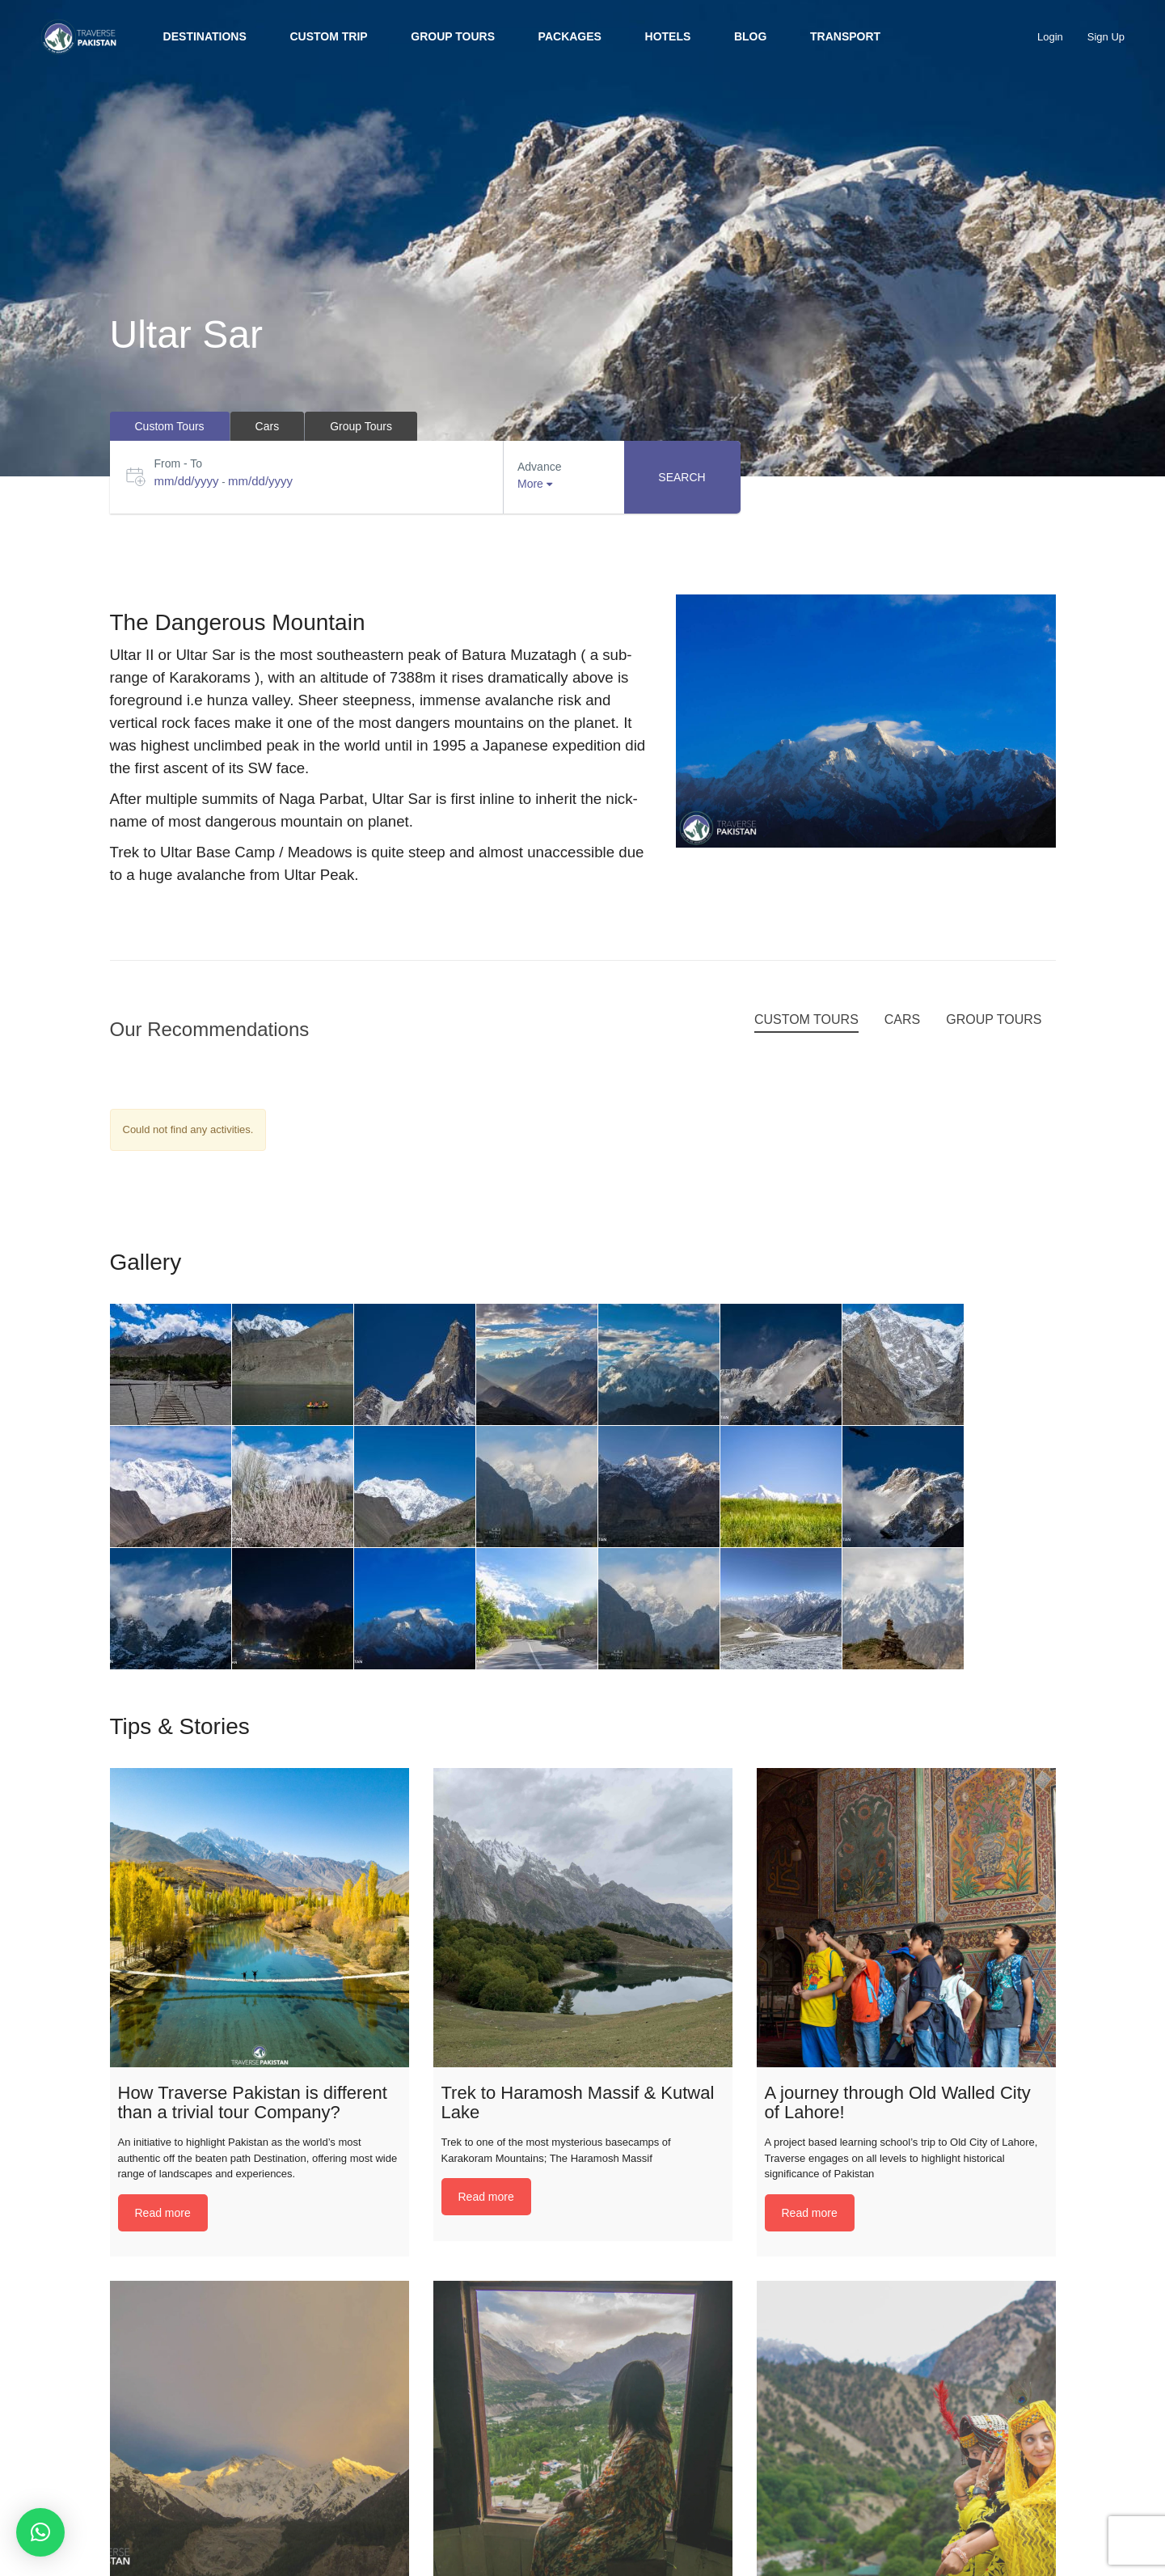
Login (1050, 37)
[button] (40, 2532)
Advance (539, 466)
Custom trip (328, 36)
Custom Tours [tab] (170, 426)
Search (681, 477)
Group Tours (453, 36)
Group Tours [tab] (361, 426)
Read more (163, 2212)
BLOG (750, 36)
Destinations (205, 36)
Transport (845, 36)
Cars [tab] (267, 426)
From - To (178, 463)
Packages (569, 36)
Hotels (668, 36)
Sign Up (1106, 37)
